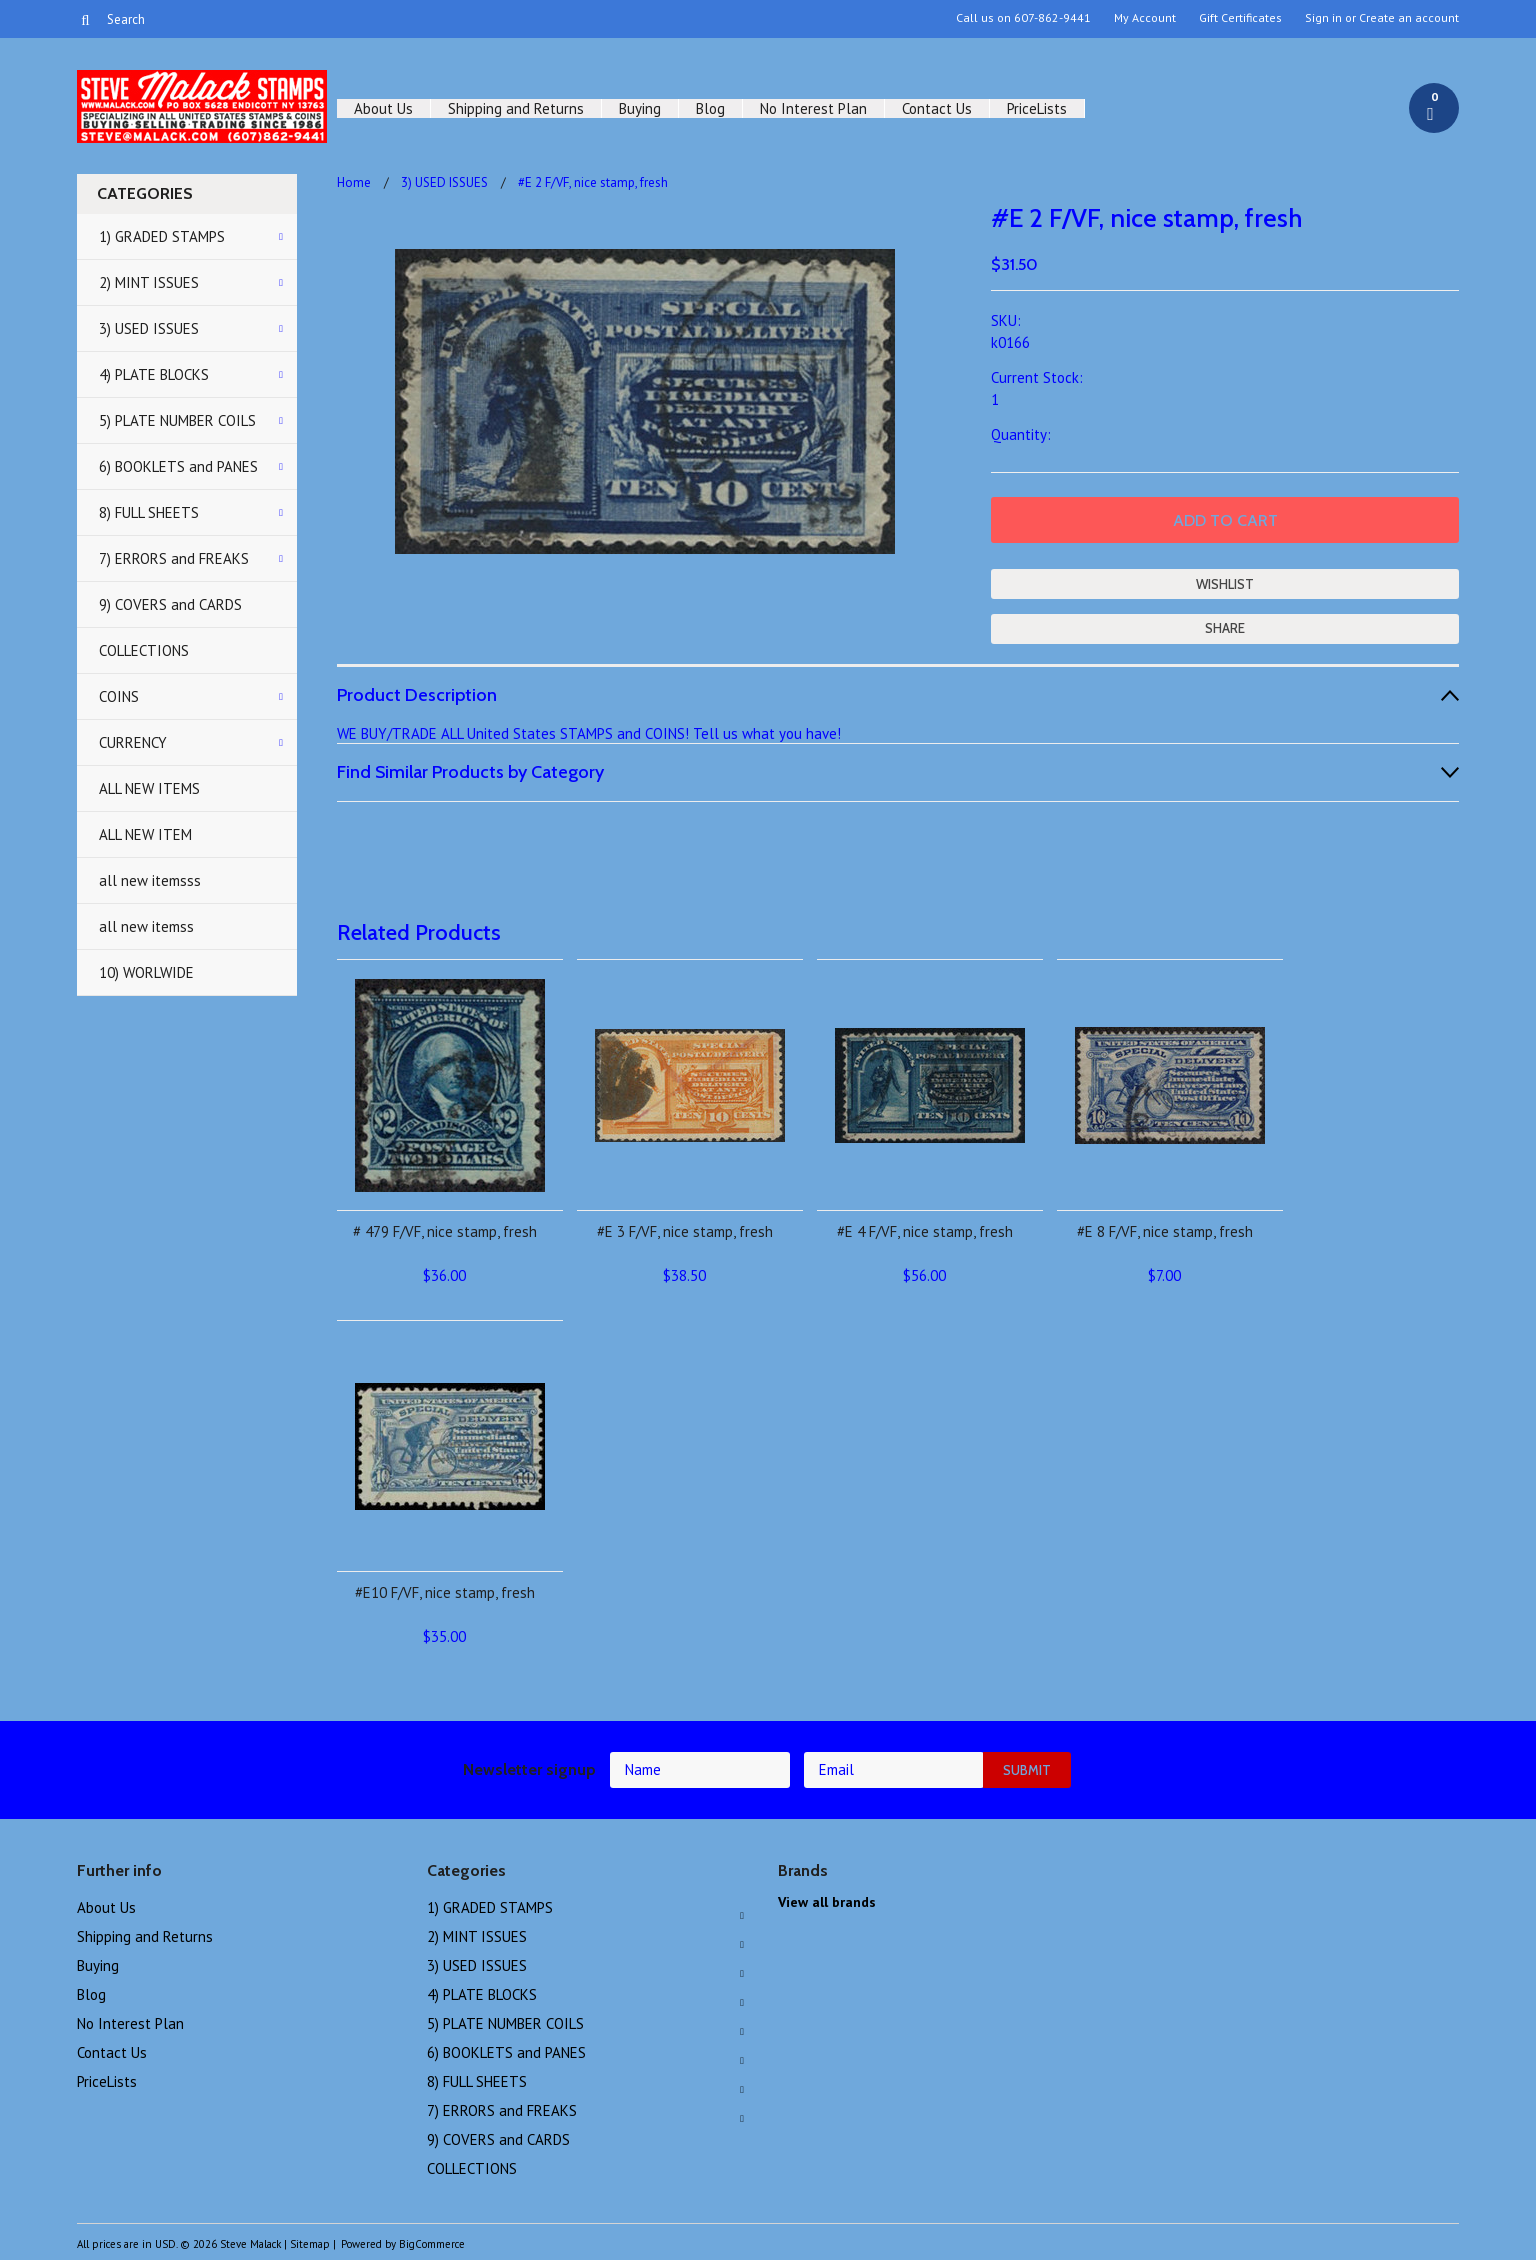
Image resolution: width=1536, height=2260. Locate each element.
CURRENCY (133, 742)
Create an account (1409, 18)
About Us (383, 108)
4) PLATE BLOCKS (154, 374)
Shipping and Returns (516, 108)
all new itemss (146, 926)
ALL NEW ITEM (145, 834)
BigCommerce (432, 2244)
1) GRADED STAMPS (162, 236)
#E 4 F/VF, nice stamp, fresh (925, 1231)
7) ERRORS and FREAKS (174, 558)
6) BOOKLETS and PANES (178, 466)
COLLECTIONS (144, 650)
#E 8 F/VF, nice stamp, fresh (1165, 1231)
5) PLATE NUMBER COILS (177, 420)
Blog (710, 108)
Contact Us (937, 108)
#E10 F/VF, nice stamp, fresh (445, 1592)
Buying (640, 108)
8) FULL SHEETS (149, 512)
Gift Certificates (1240, 18)
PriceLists (1037, 108)
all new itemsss (150, 880)
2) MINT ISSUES (149, 282)
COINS (119, 696)
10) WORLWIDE (146, 972)
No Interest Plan (813, 108)
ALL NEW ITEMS (149, 788)
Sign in (1323, 18)
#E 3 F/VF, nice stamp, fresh (685, 1231)
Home (354, 182)
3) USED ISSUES (149, 328)
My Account (1145, 18)
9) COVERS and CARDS (170, 604)
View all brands (827, 1902)
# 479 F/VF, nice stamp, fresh (445, 1231)
